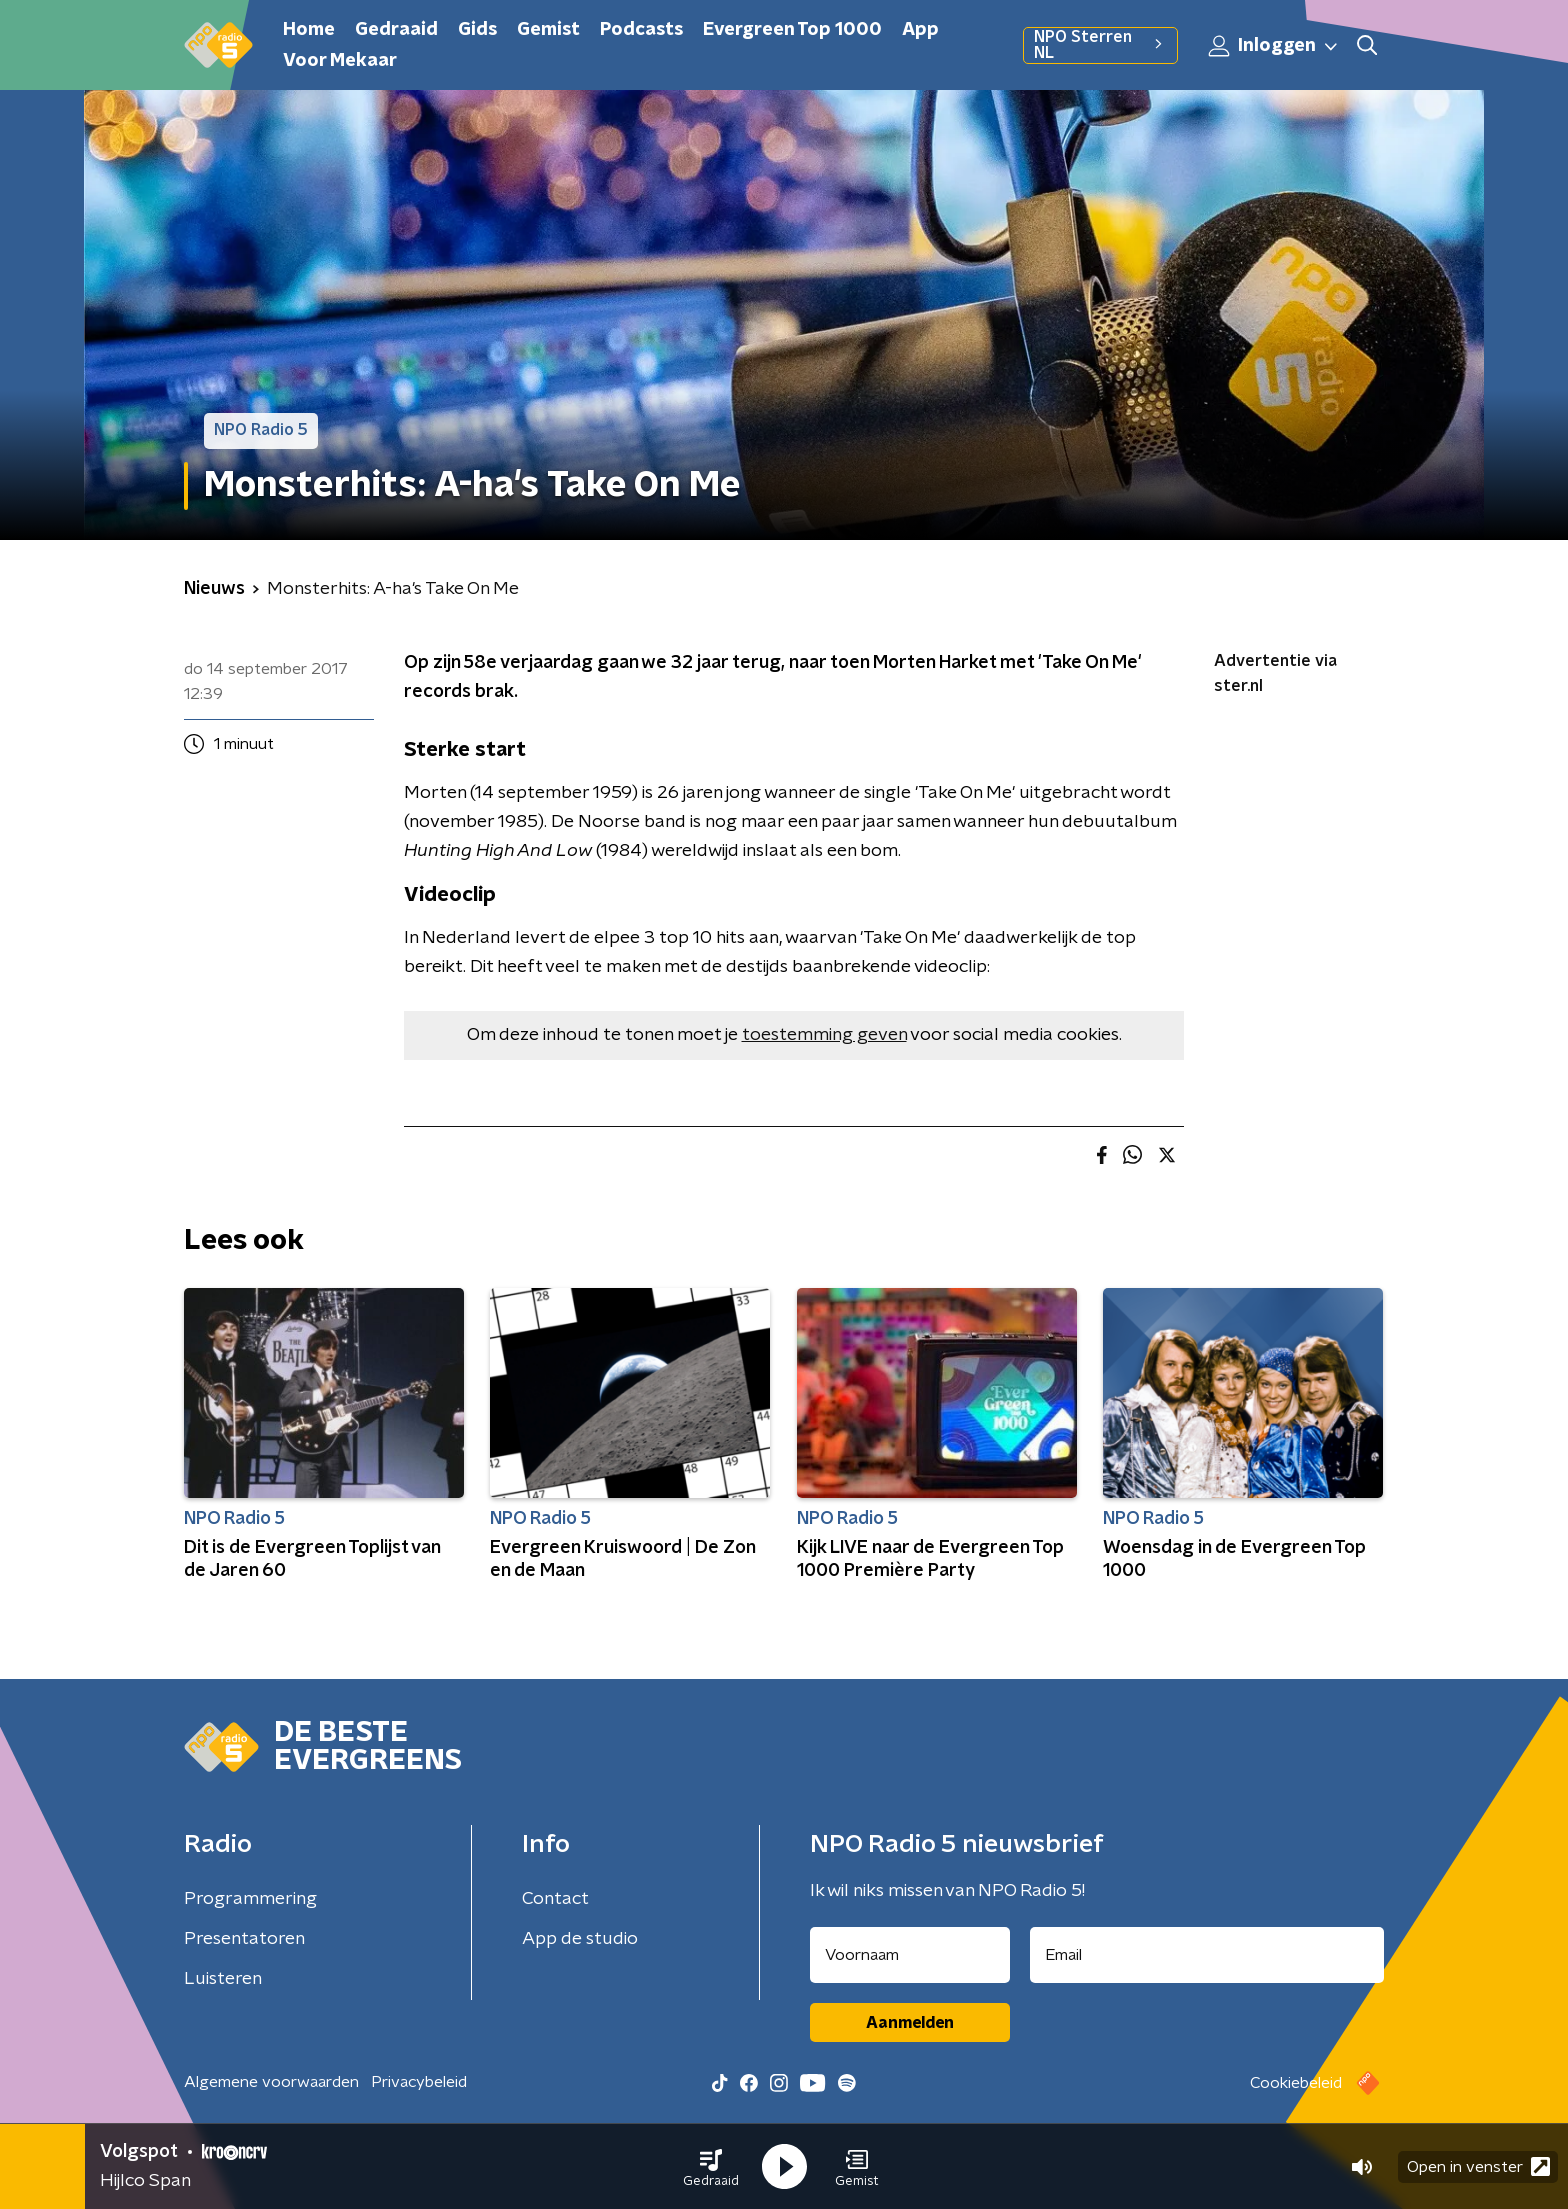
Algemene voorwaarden (271, 2082)
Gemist (548, 30)
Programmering (250, 1899)
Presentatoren (244, 1939)
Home (309, 30)
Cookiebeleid (1296, 2083)
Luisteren (223, 1979)
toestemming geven (824, 1035)
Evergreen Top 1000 (792, 30)
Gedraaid (396, 30)
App (920, 30)
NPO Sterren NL (1100, 45)
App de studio (580, 1939)
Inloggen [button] (1274, 46)
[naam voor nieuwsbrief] (910, 1955)
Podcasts (641, 30)
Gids (477, 30)
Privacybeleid (419, 2082)
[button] (711, 2167)
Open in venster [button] (1478, 2166)
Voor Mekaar (340, 61)
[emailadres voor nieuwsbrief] (1207, 1955)
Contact (555, 1899)
